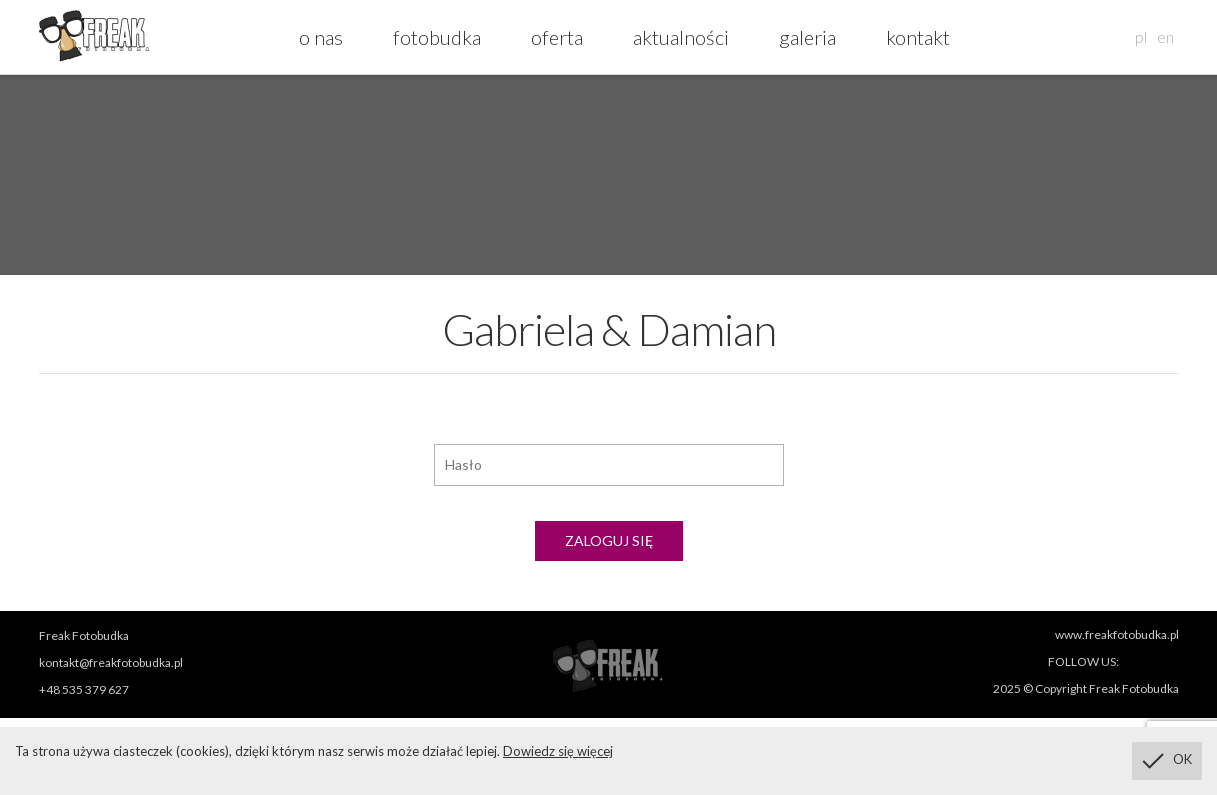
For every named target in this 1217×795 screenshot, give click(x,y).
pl (1141, 36)
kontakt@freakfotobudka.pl (111, 662)
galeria (807, 37)
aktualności (681, 37)
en (1165, 36)
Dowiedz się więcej (558, 751)
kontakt (918, 37)
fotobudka (437, 37)
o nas (321, 37)
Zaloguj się (609, 540)
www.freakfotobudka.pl (1117, 634)
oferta (557, 37)
